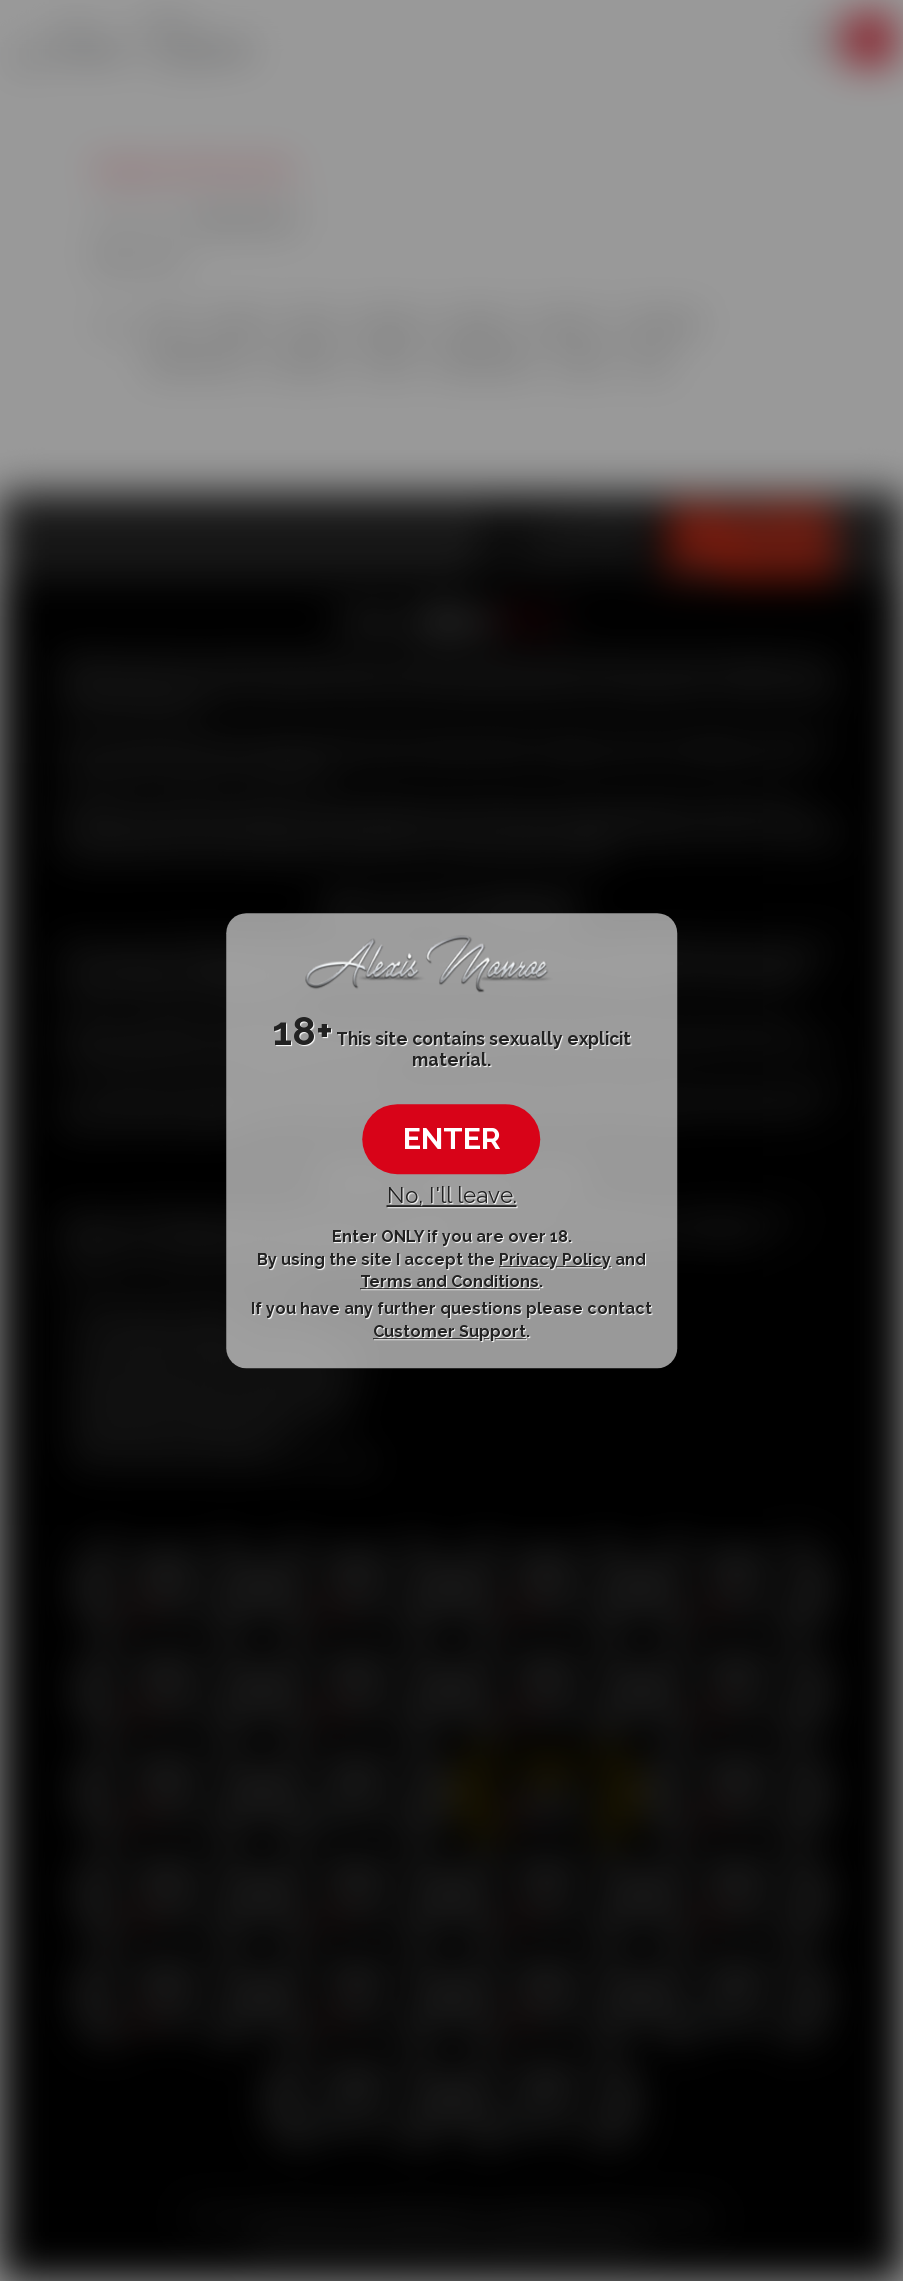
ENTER (452, 1138)
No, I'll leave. (452, 1195)
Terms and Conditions (449, 1281)
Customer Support (449, 1331)
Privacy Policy (555, 1259)
